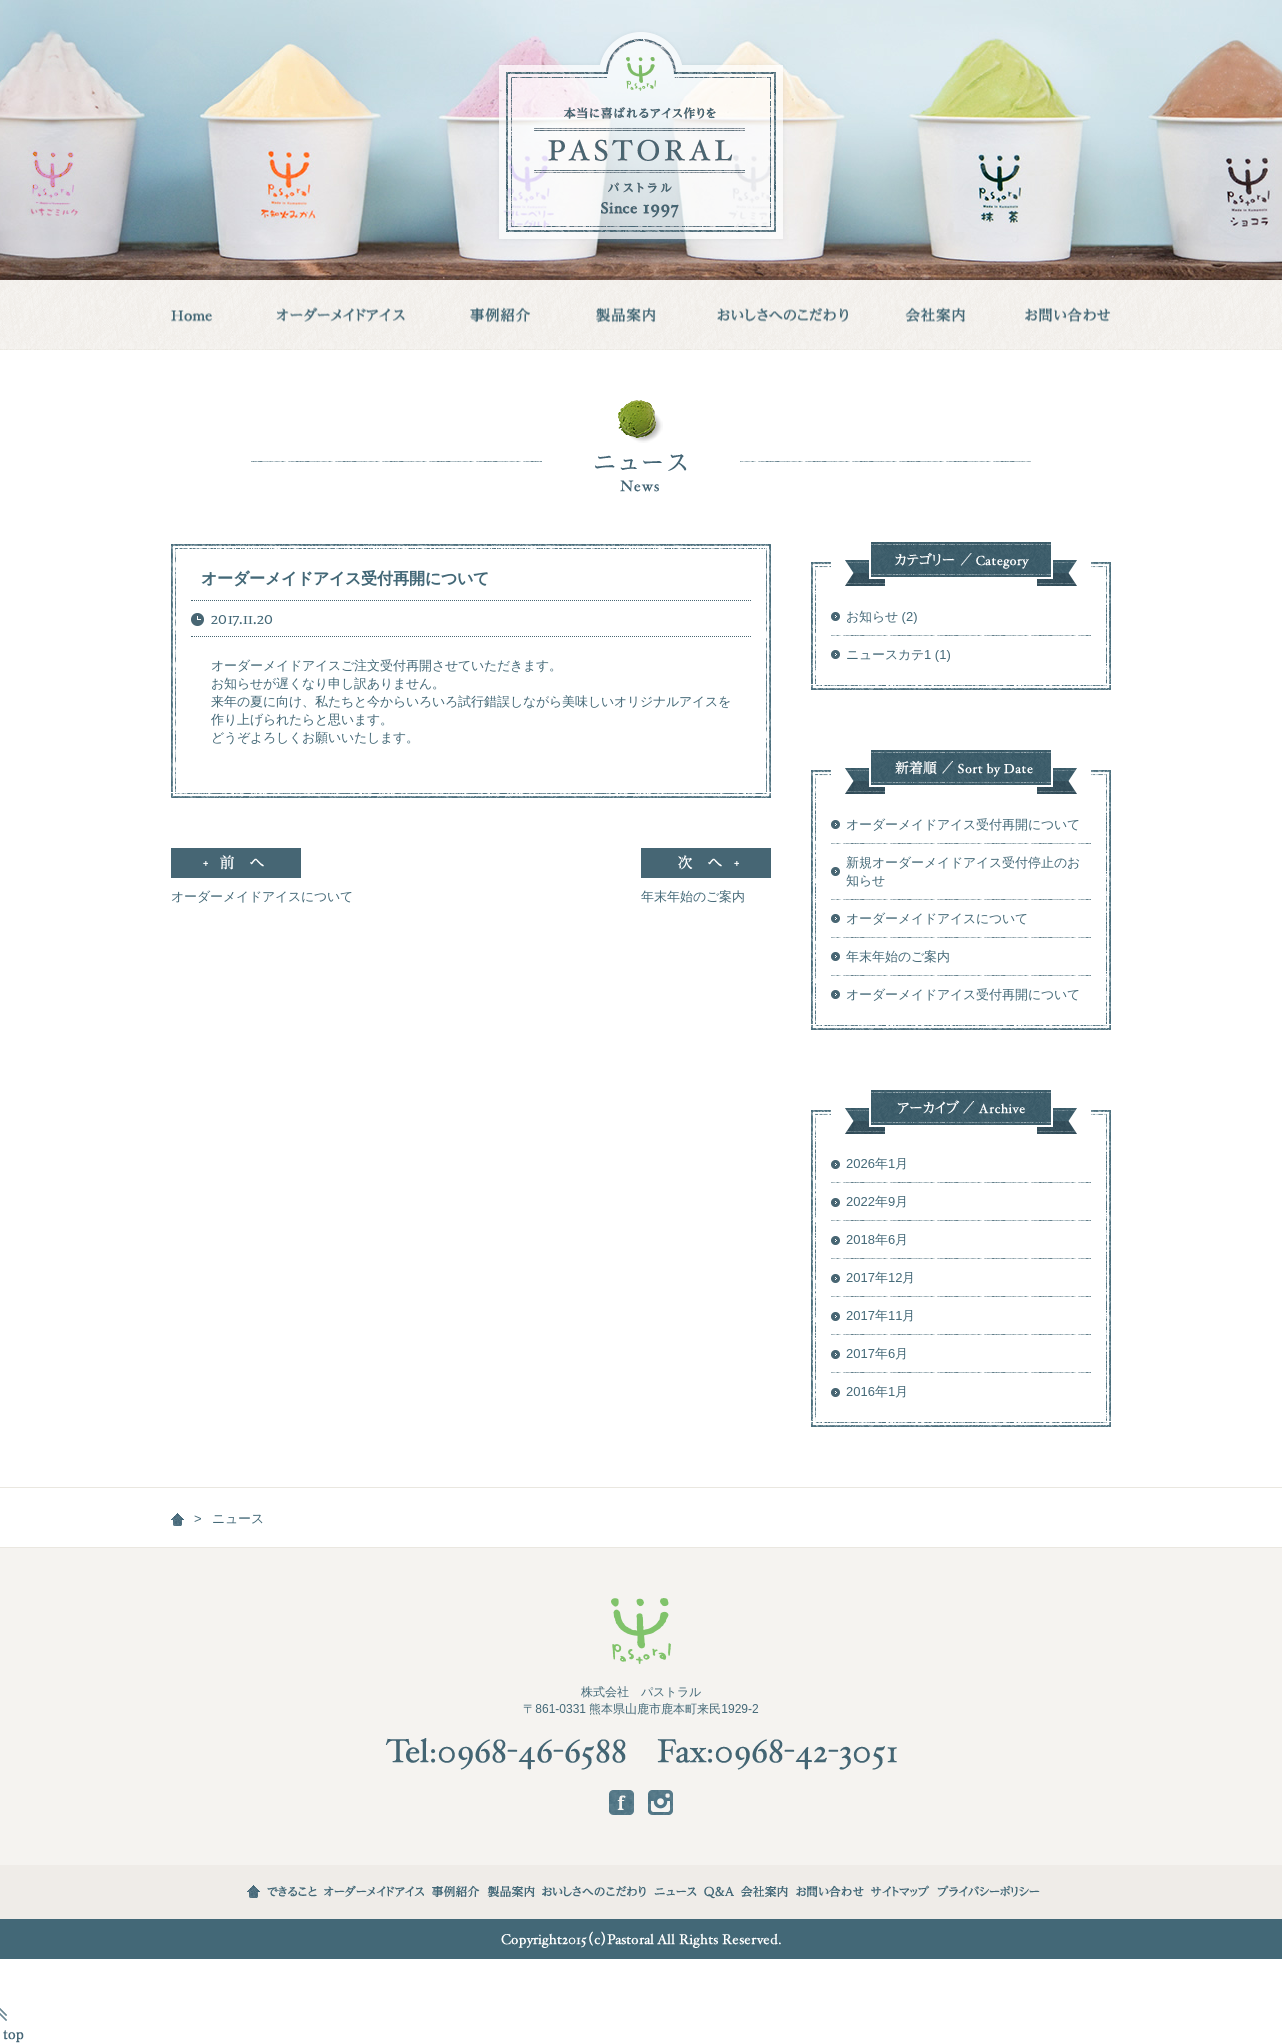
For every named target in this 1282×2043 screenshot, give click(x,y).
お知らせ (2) (882, 616)
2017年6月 (877, 1353)
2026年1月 (877, 1163)
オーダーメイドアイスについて (262, 888)
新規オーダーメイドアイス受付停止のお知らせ (963, 871)
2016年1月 (877, 1391)
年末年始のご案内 (706, 888)
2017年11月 (880, 1315)
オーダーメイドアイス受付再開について (345, 578)
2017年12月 (880, 1277)
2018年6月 (877, 1239)
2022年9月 (877, 1201)
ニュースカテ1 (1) (898, 654)
